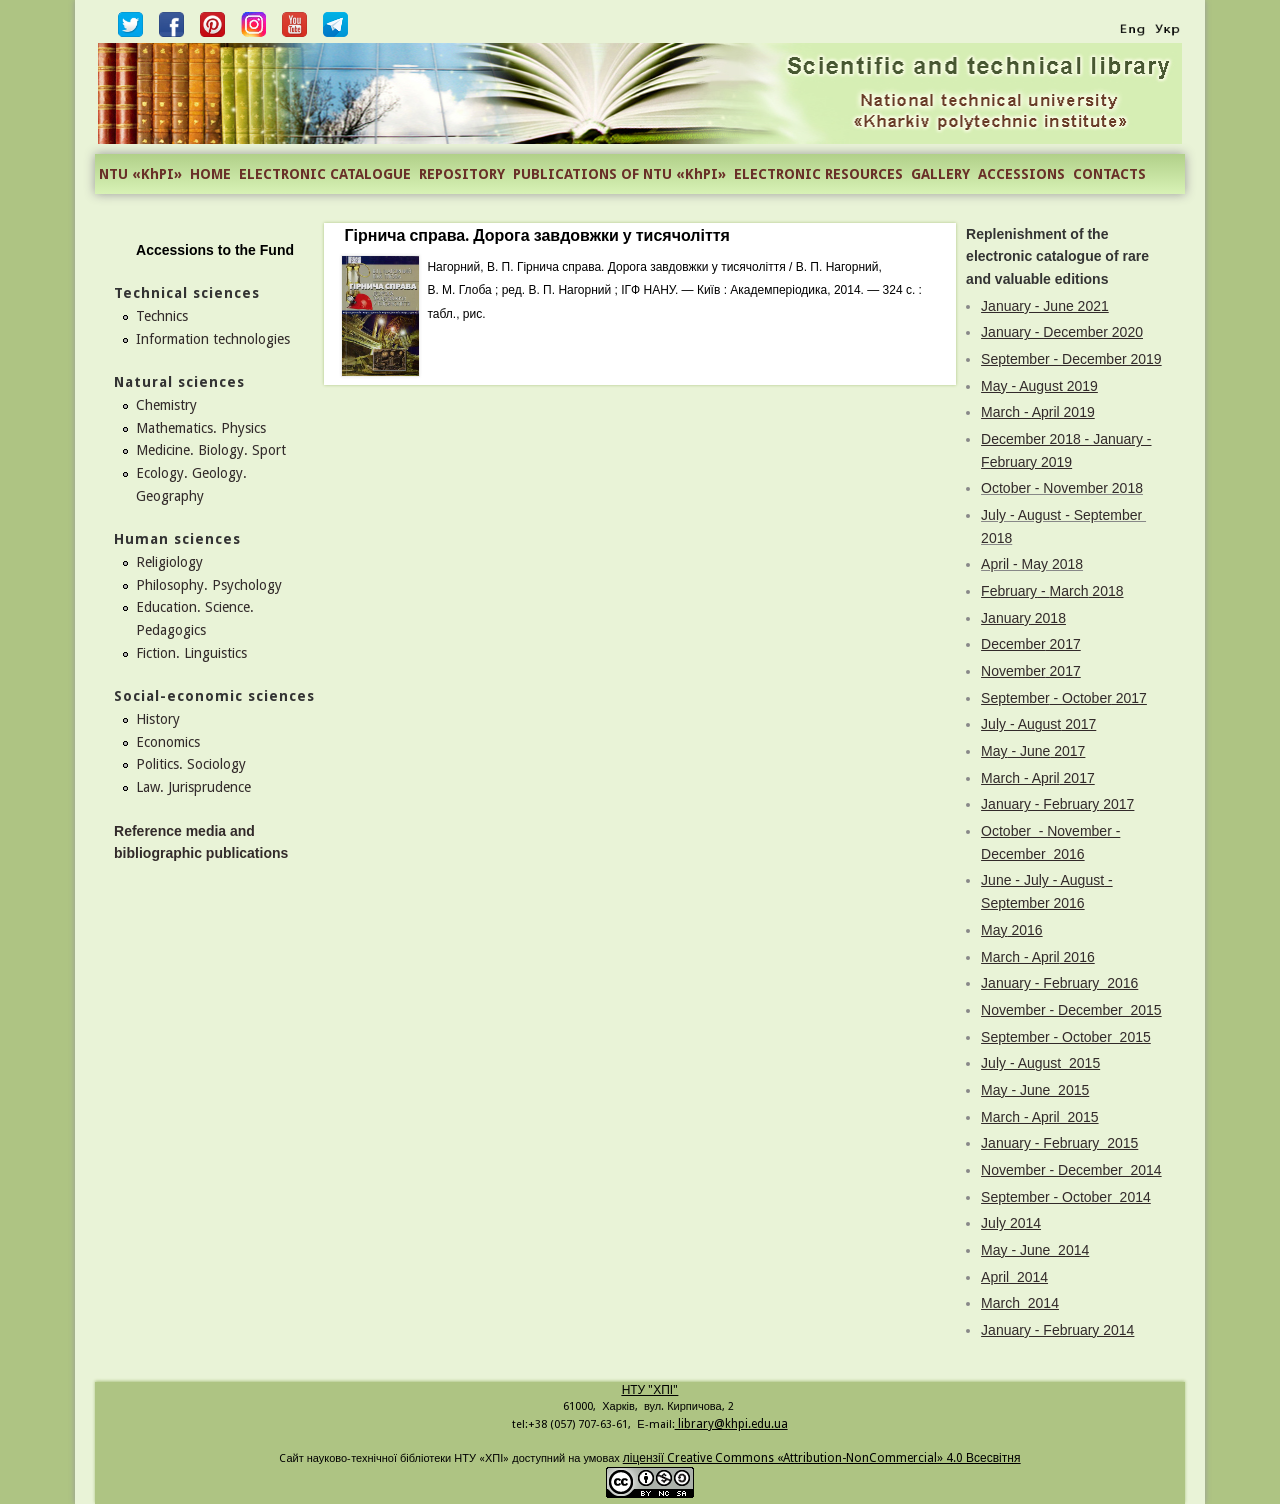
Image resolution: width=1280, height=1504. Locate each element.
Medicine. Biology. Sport (211, 450)
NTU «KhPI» (140, 174)
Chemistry (166, 405)
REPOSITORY (462, 174)
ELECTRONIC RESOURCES (818, 174)
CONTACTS (1109, 174)
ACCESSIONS (1021, 174)
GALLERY (940, 174)
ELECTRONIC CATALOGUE (325, 174)
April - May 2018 (1032, 564)
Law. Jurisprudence (193, 787)
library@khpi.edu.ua (731, 1424)
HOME (210, 174)
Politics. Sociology (191, 764)
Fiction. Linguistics (191, 653)
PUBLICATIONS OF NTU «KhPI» (619, 174)
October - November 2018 (1062, 488)
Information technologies (213, 339)
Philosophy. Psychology (209, 585)
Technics (162, 316)
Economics (168, 742)
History (158, 719)
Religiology (169, 562)
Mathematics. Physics (201, 428)
